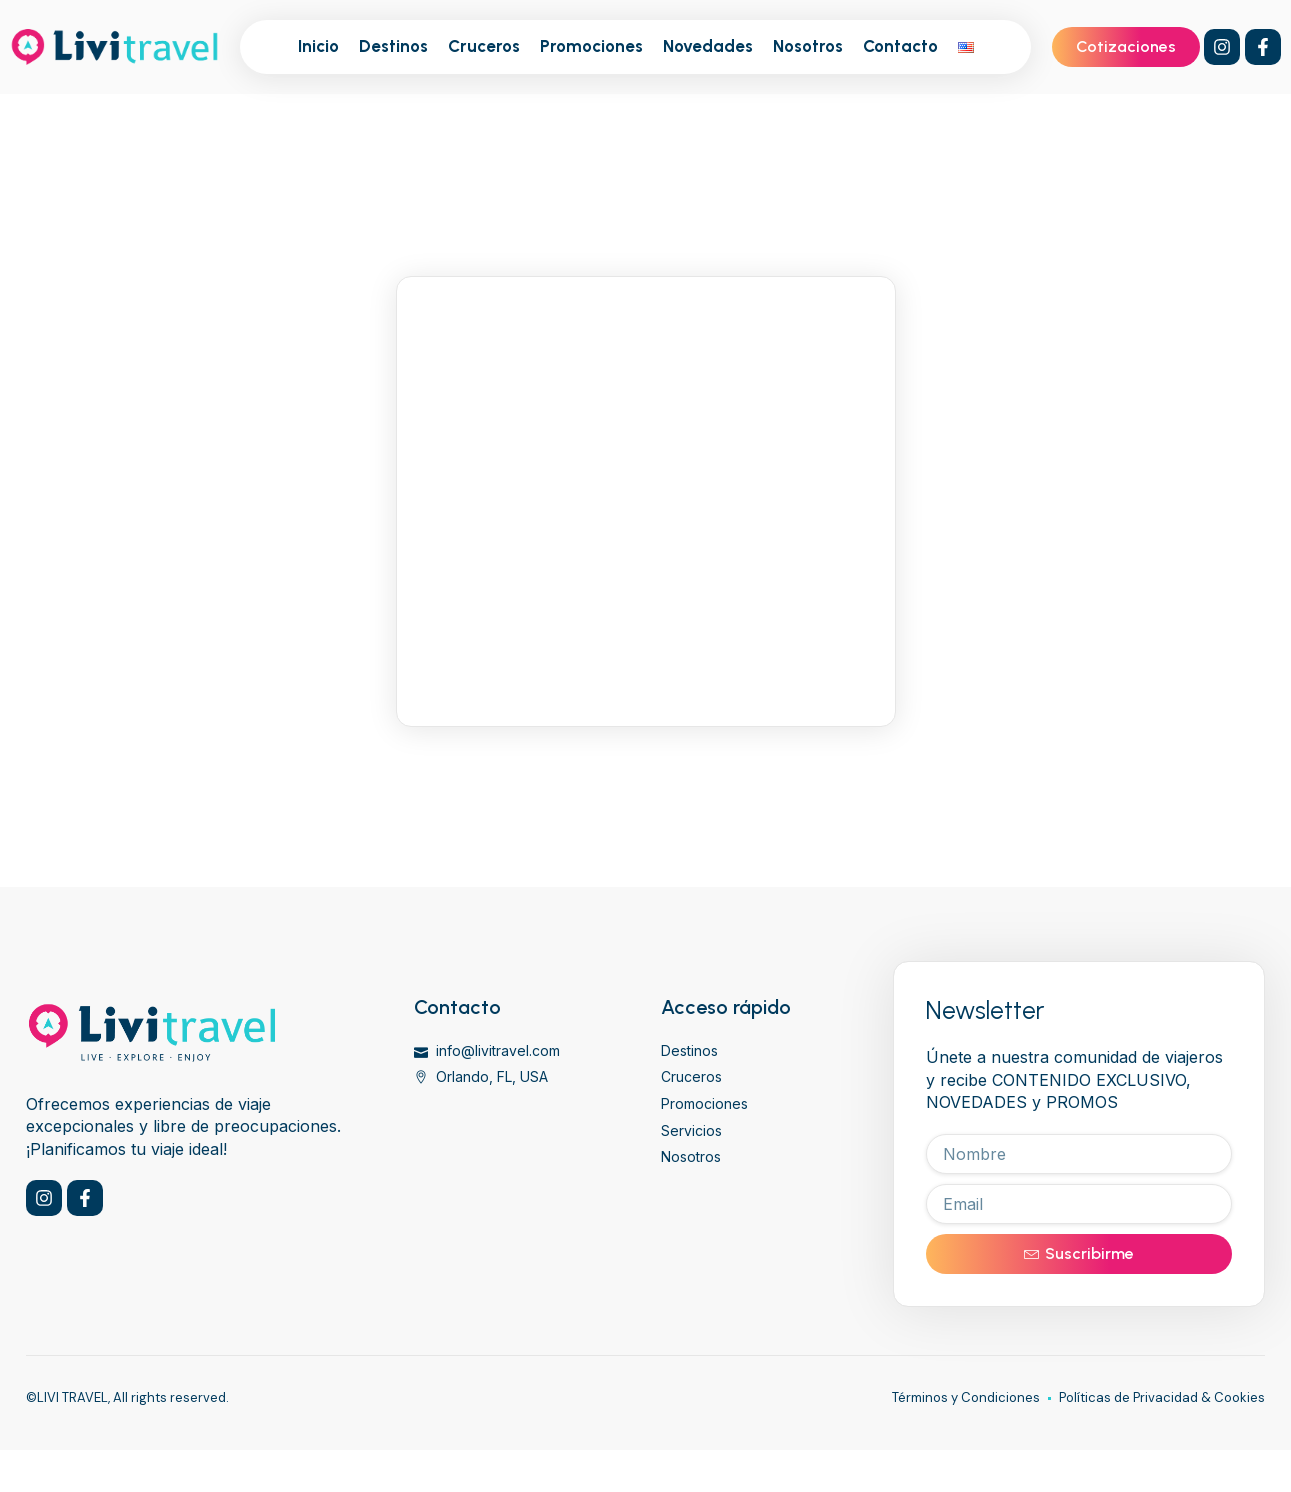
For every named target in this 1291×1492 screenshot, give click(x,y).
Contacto (900, 46)
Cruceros (484, 46)
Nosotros (808, 46)
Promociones (591, 46)
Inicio (318, 46)
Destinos (393, 46)
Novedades (708, 46)
